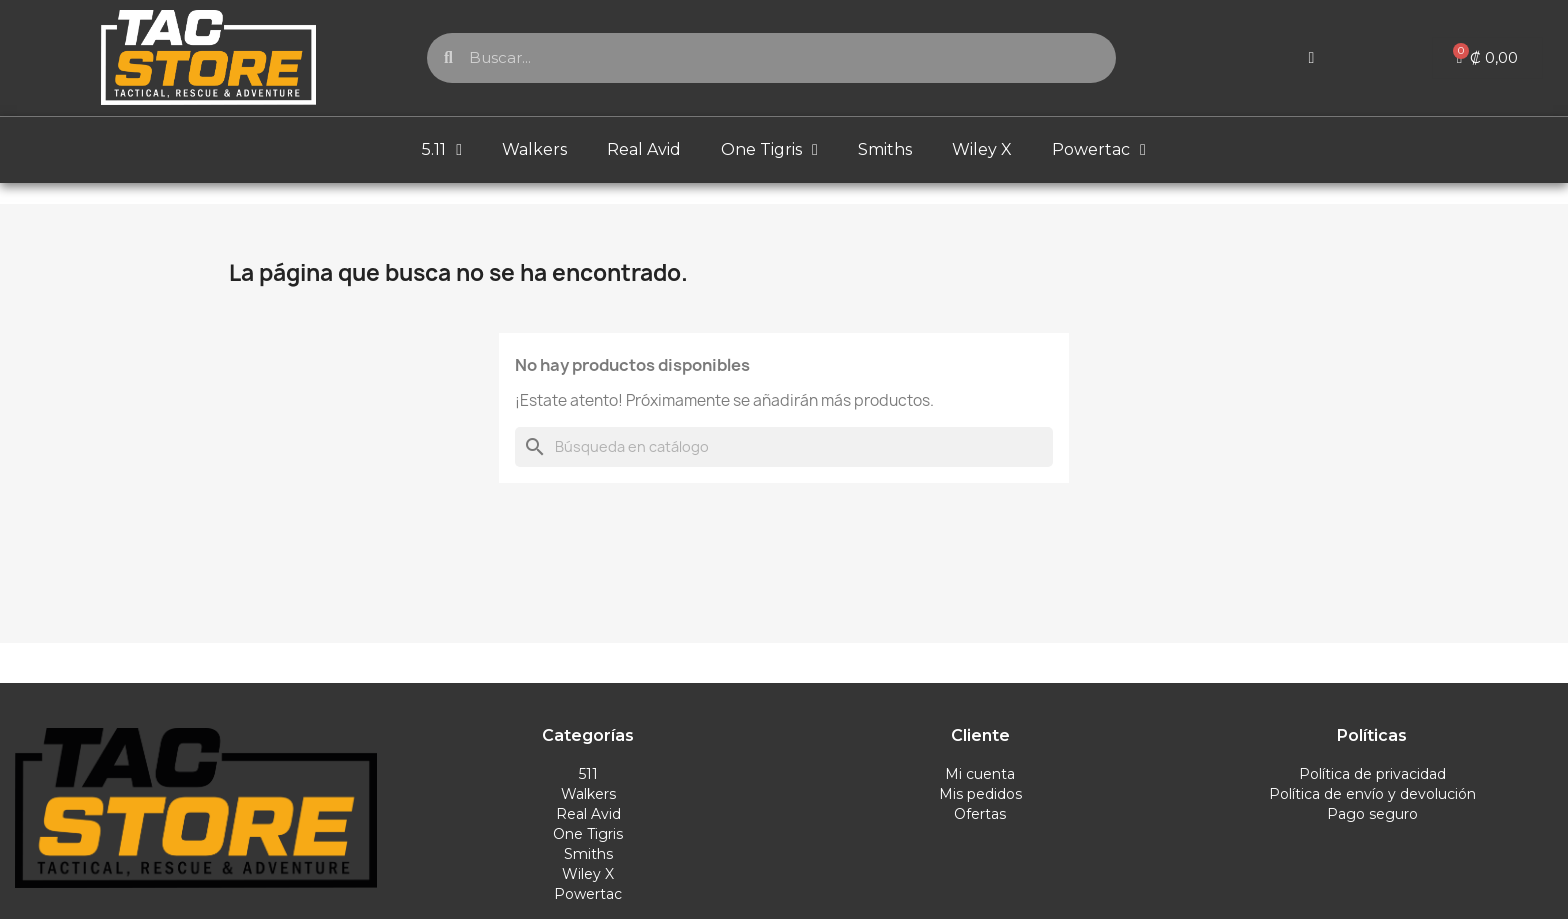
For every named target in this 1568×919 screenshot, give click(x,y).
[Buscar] (784, 447)
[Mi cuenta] (1312, 58)
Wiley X (982, 149)
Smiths (885, 149)
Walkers (534, 149)
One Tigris (769, 150)
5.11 (442, 150)
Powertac (1099, 150)
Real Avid (644, 149)
